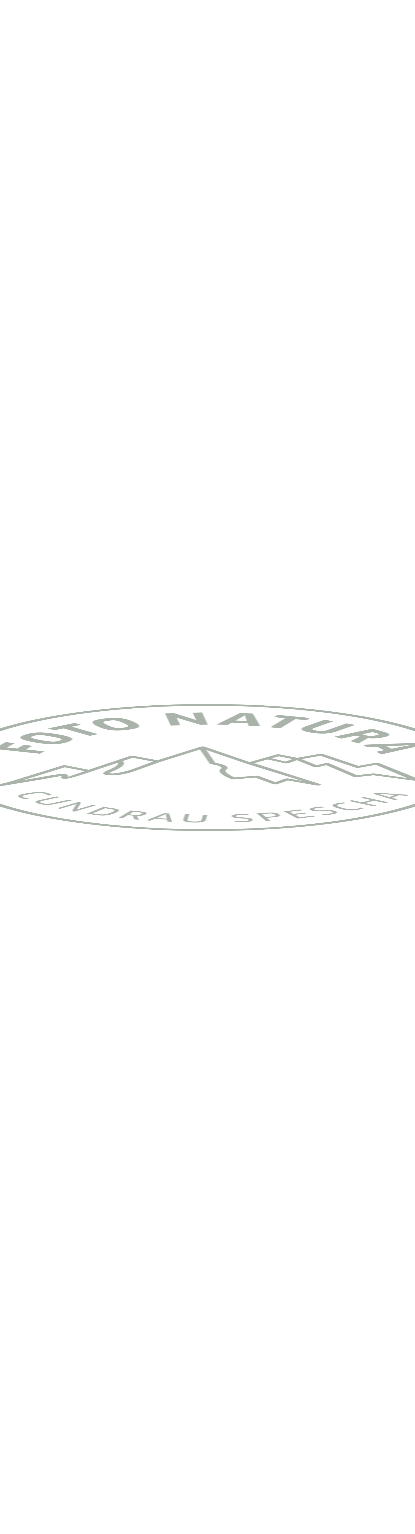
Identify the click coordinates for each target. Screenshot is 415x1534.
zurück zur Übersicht (106, 1330)
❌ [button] (391, 1417)
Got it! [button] (207, 1494)
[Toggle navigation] (384, 35)
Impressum (241, 1425)
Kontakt (163, 1425)
